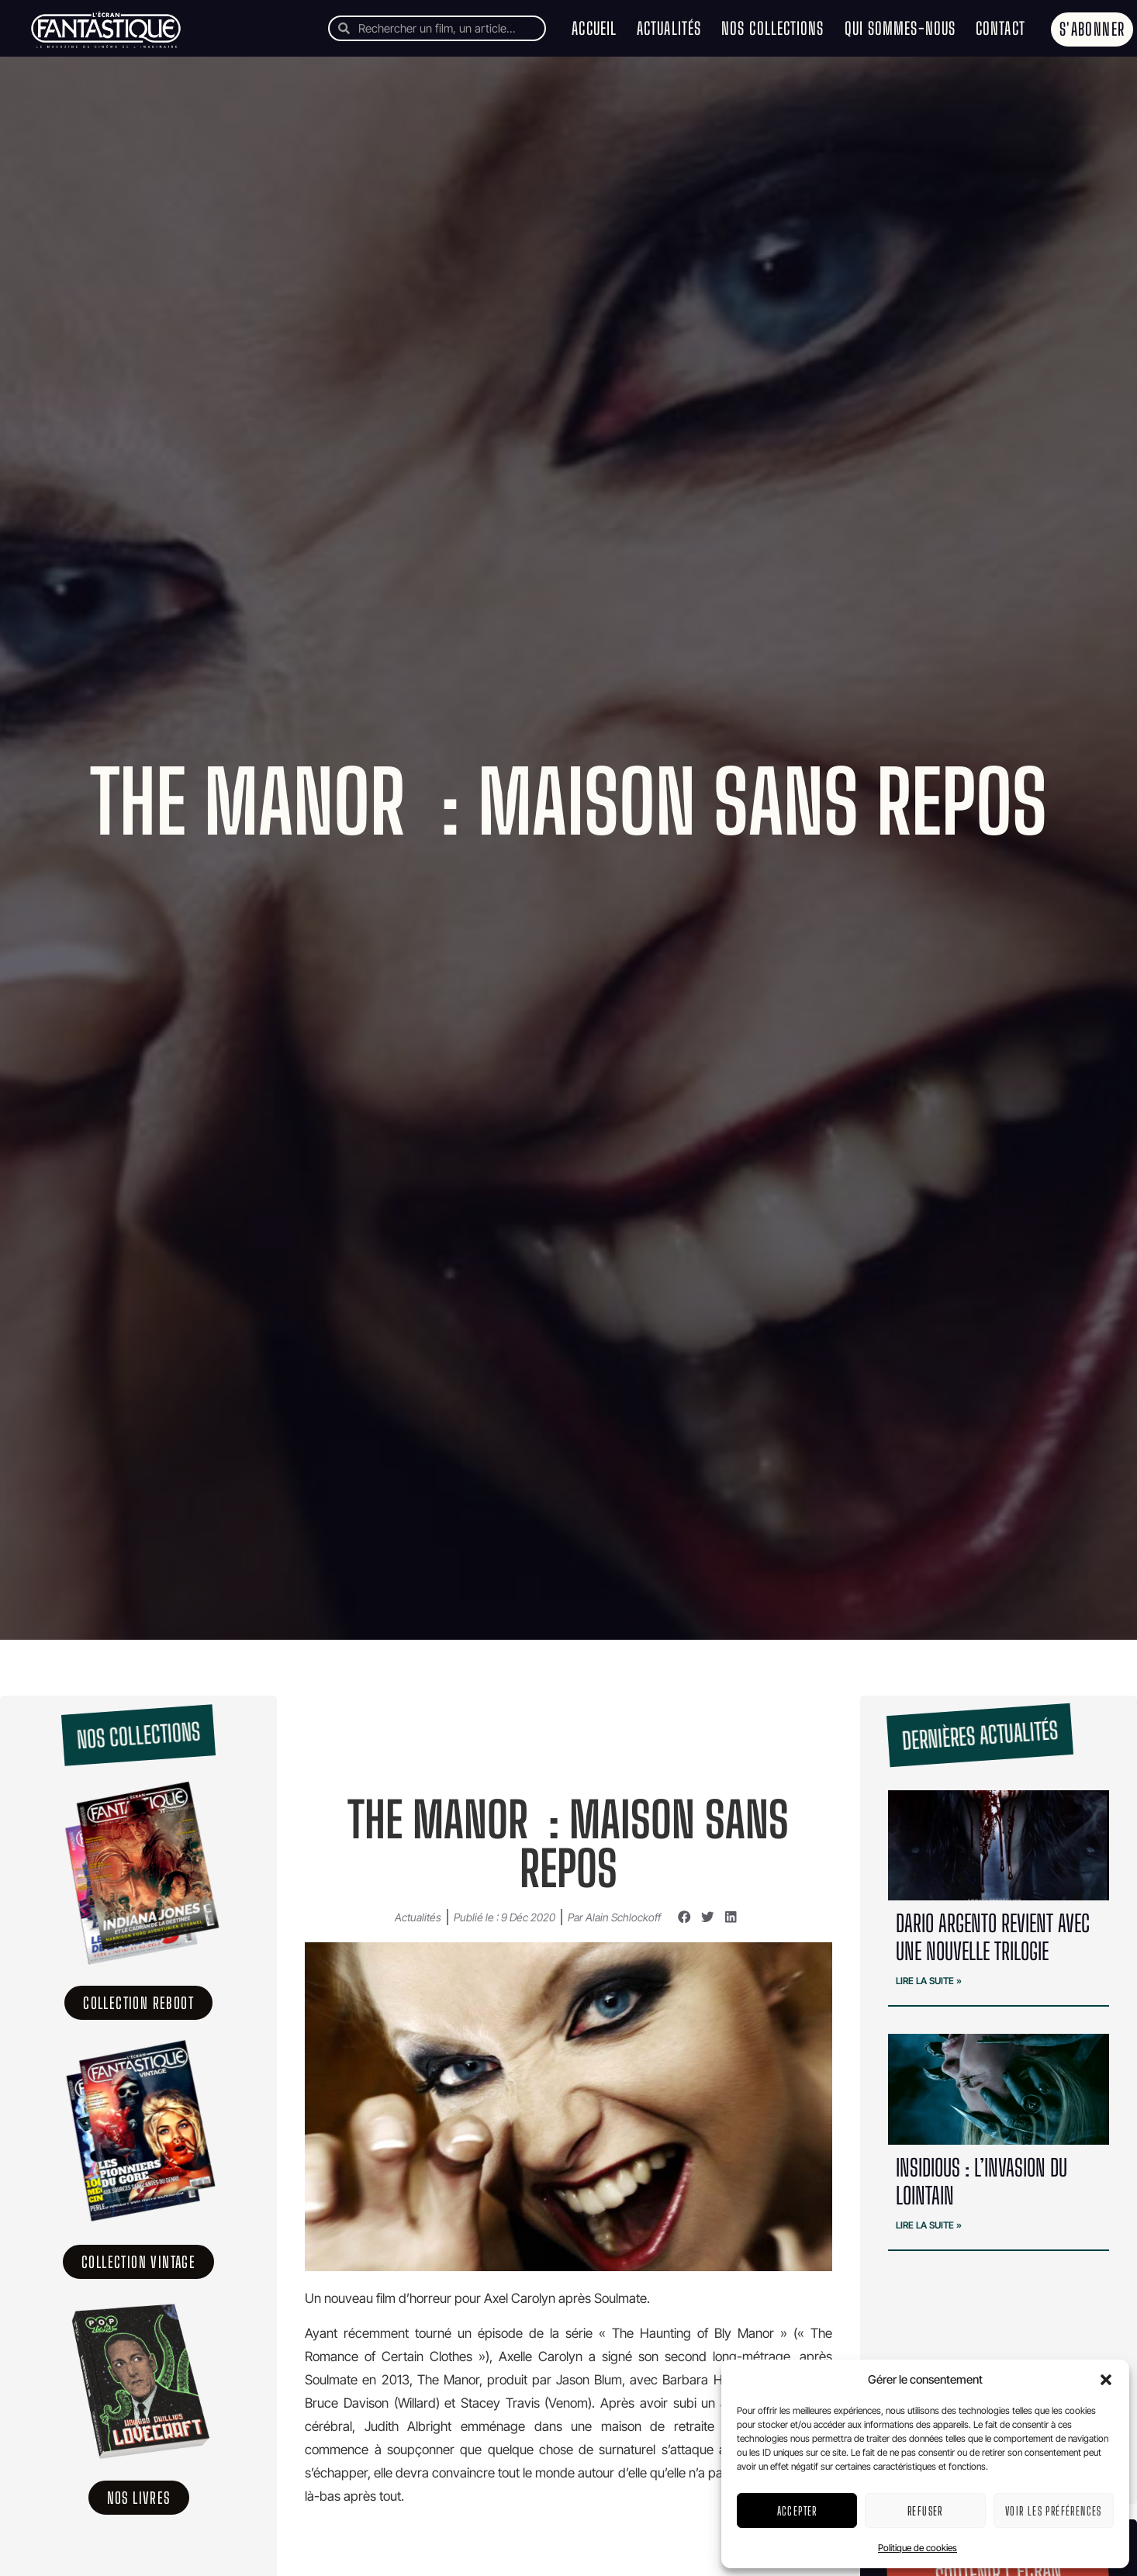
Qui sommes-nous (900, 28)
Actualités (669, 28)
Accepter (797, 2511)
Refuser (925, 2511)
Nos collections (772, 28)
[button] (1106, 2380)
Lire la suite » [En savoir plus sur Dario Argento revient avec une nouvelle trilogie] (929, 1980)
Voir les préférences (1053, 2511)
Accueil (594, 28)
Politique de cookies (917, 2548)
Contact (1000, 28)
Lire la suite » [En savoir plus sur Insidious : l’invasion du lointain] (929, 2225)
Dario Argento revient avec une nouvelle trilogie (993, 1937)
